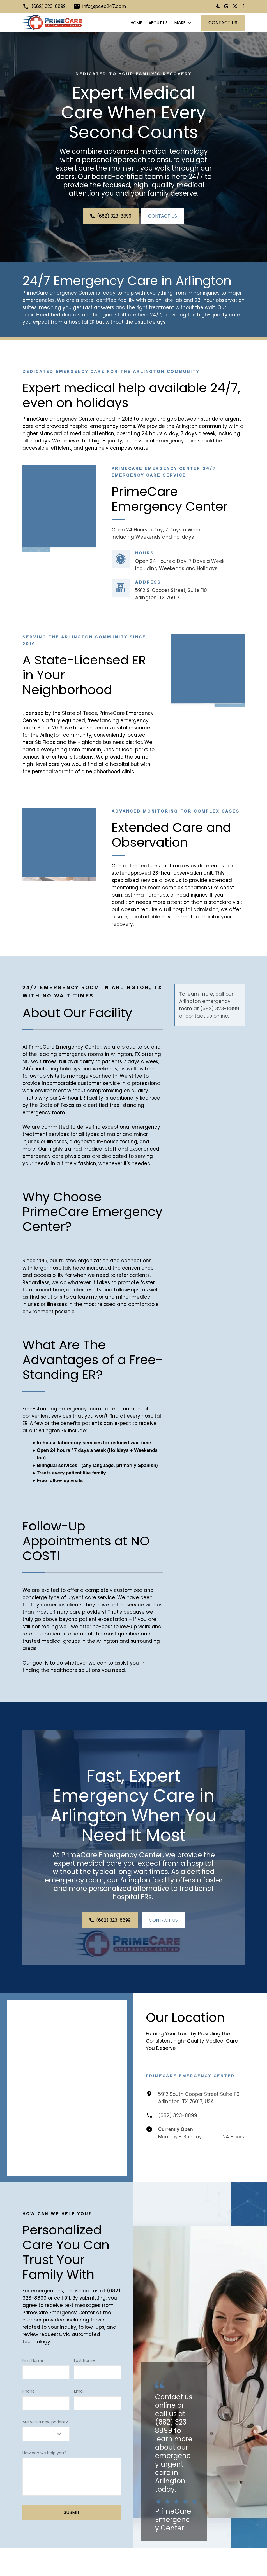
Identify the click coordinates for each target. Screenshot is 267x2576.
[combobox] (46, 2458)
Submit (72, 2537)
